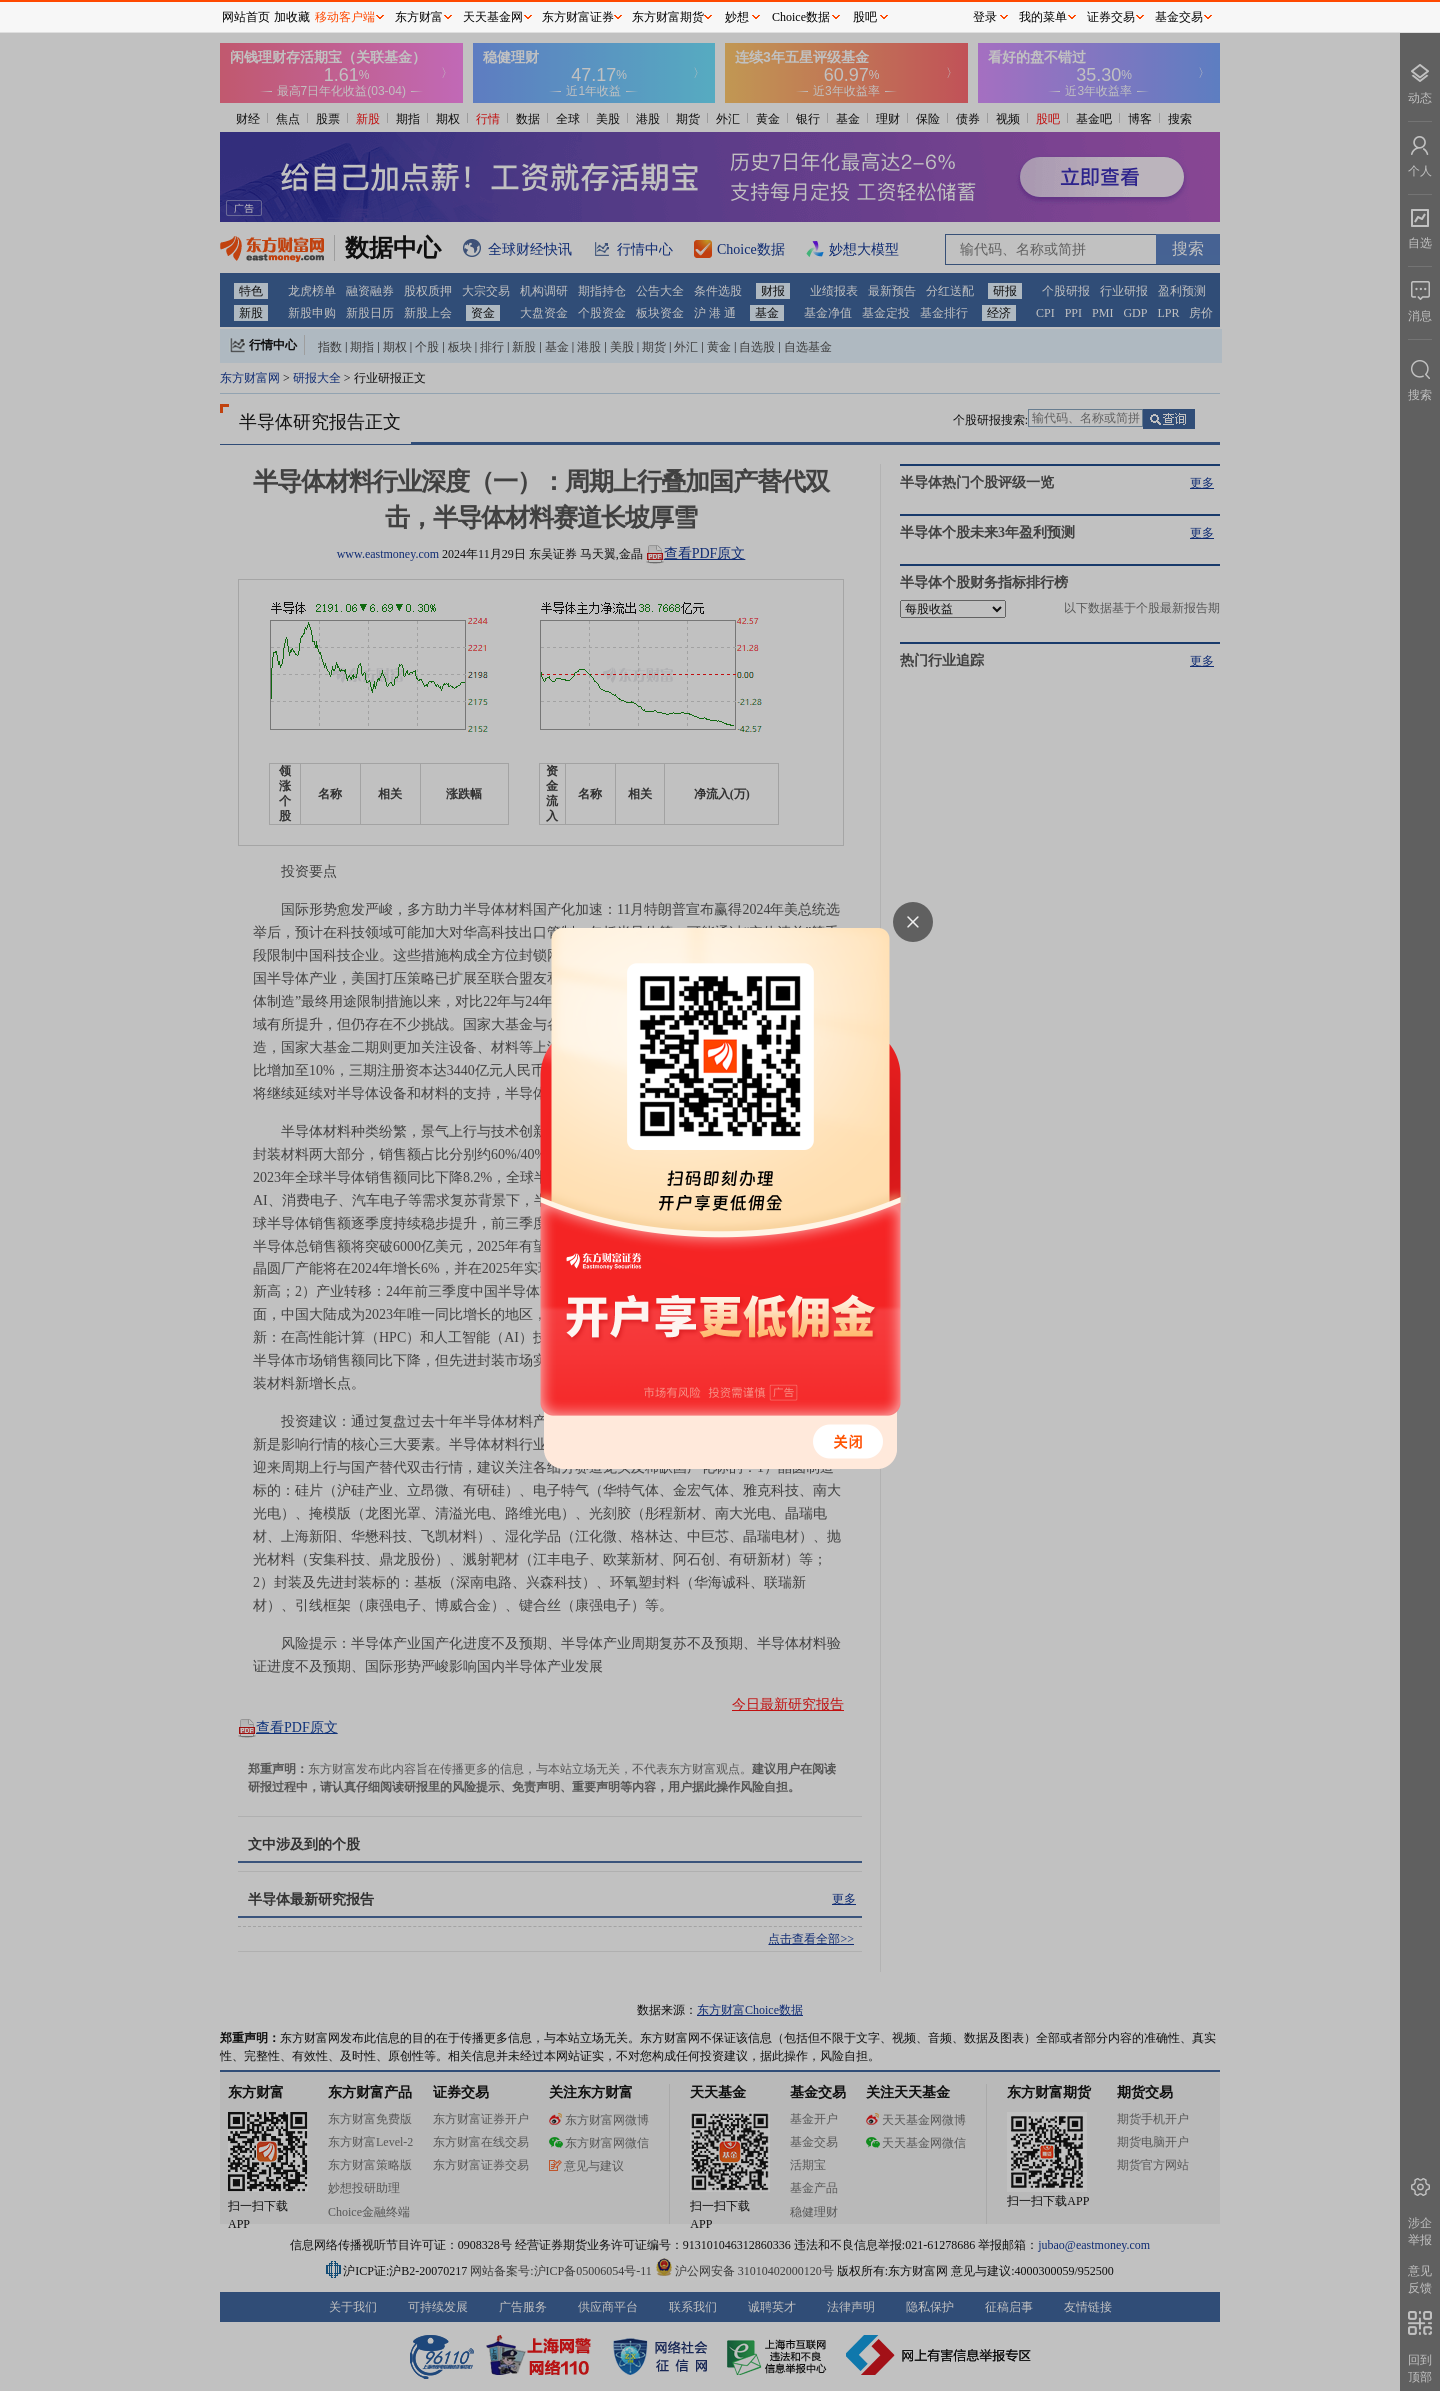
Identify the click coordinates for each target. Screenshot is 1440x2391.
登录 (985, 17)
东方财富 (419, 17)
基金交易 (1179, 17)
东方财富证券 (578, 17)
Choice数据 (801, 17)
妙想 (737, 17)
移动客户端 (345, 17)
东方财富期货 (668, 17)
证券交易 (1111, 17)
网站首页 (246, 17)
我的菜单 (1043, 17)
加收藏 (292, 17)
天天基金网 (493, 17)
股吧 (865, 17)
